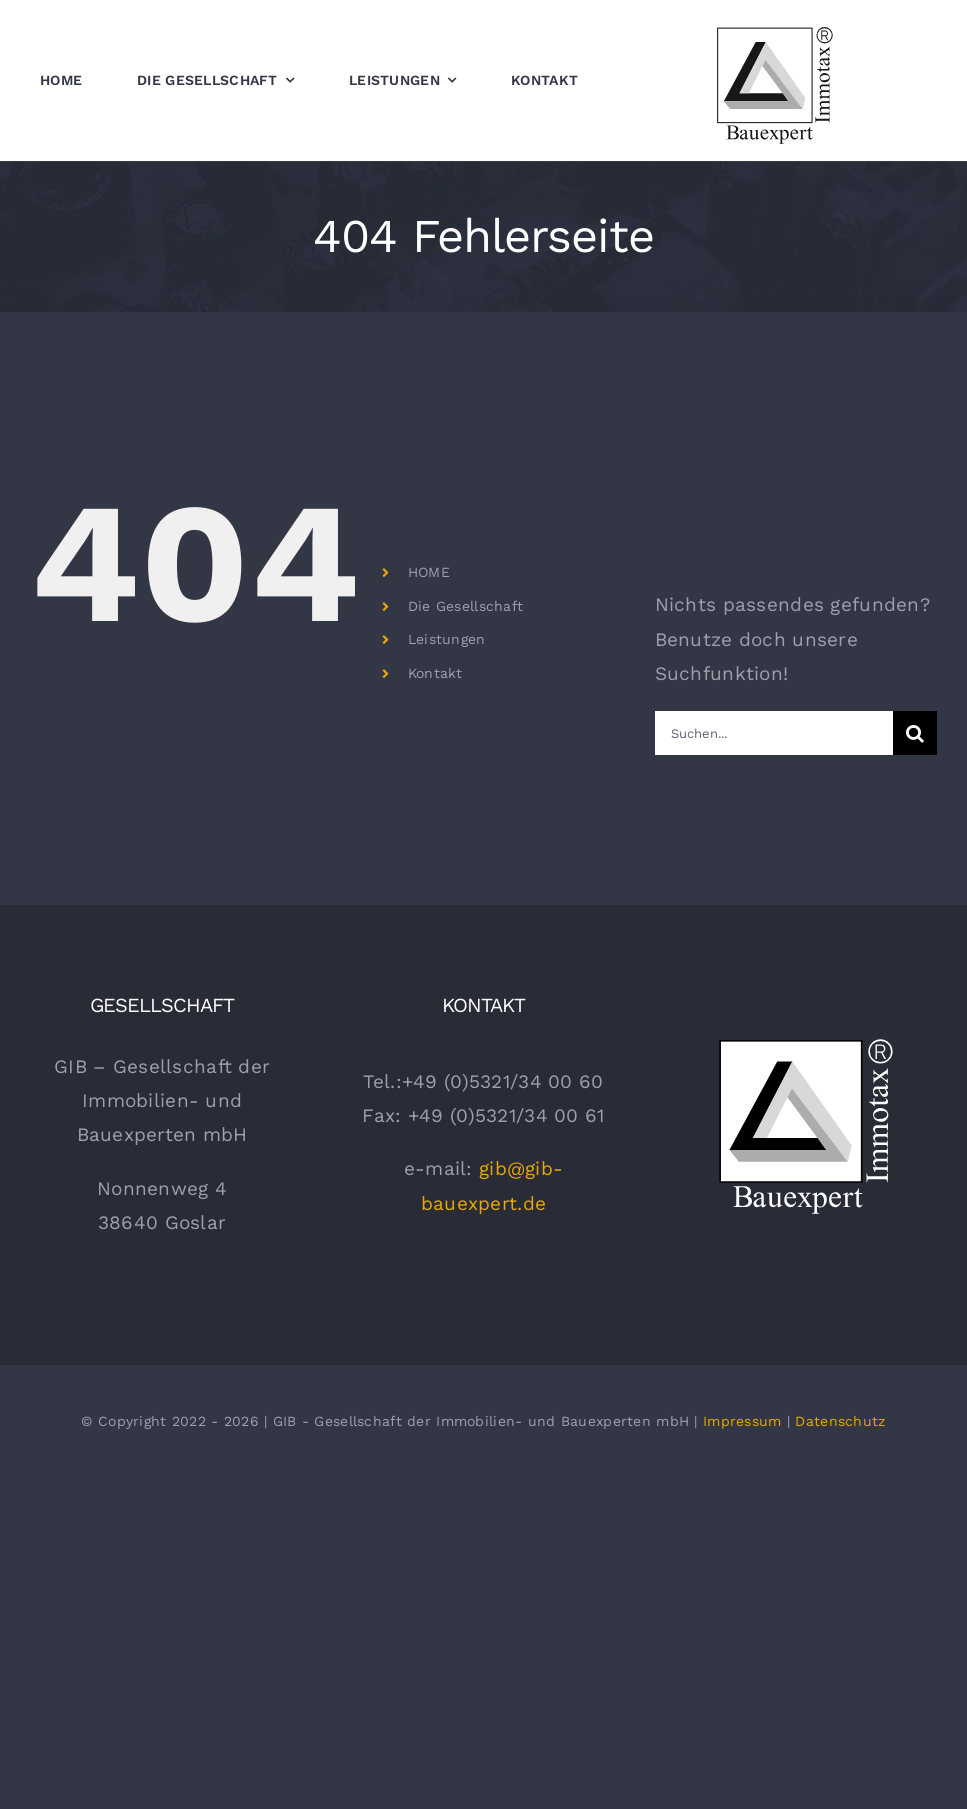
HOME (429, 572)
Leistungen (447, 639)
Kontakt (435, 673)
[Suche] (915, 733)
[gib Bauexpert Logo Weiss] (804, 1040)
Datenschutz (840, 1421)
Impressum (742, 1421)
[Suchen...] (774, 733)
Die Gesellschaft (466, 606)
